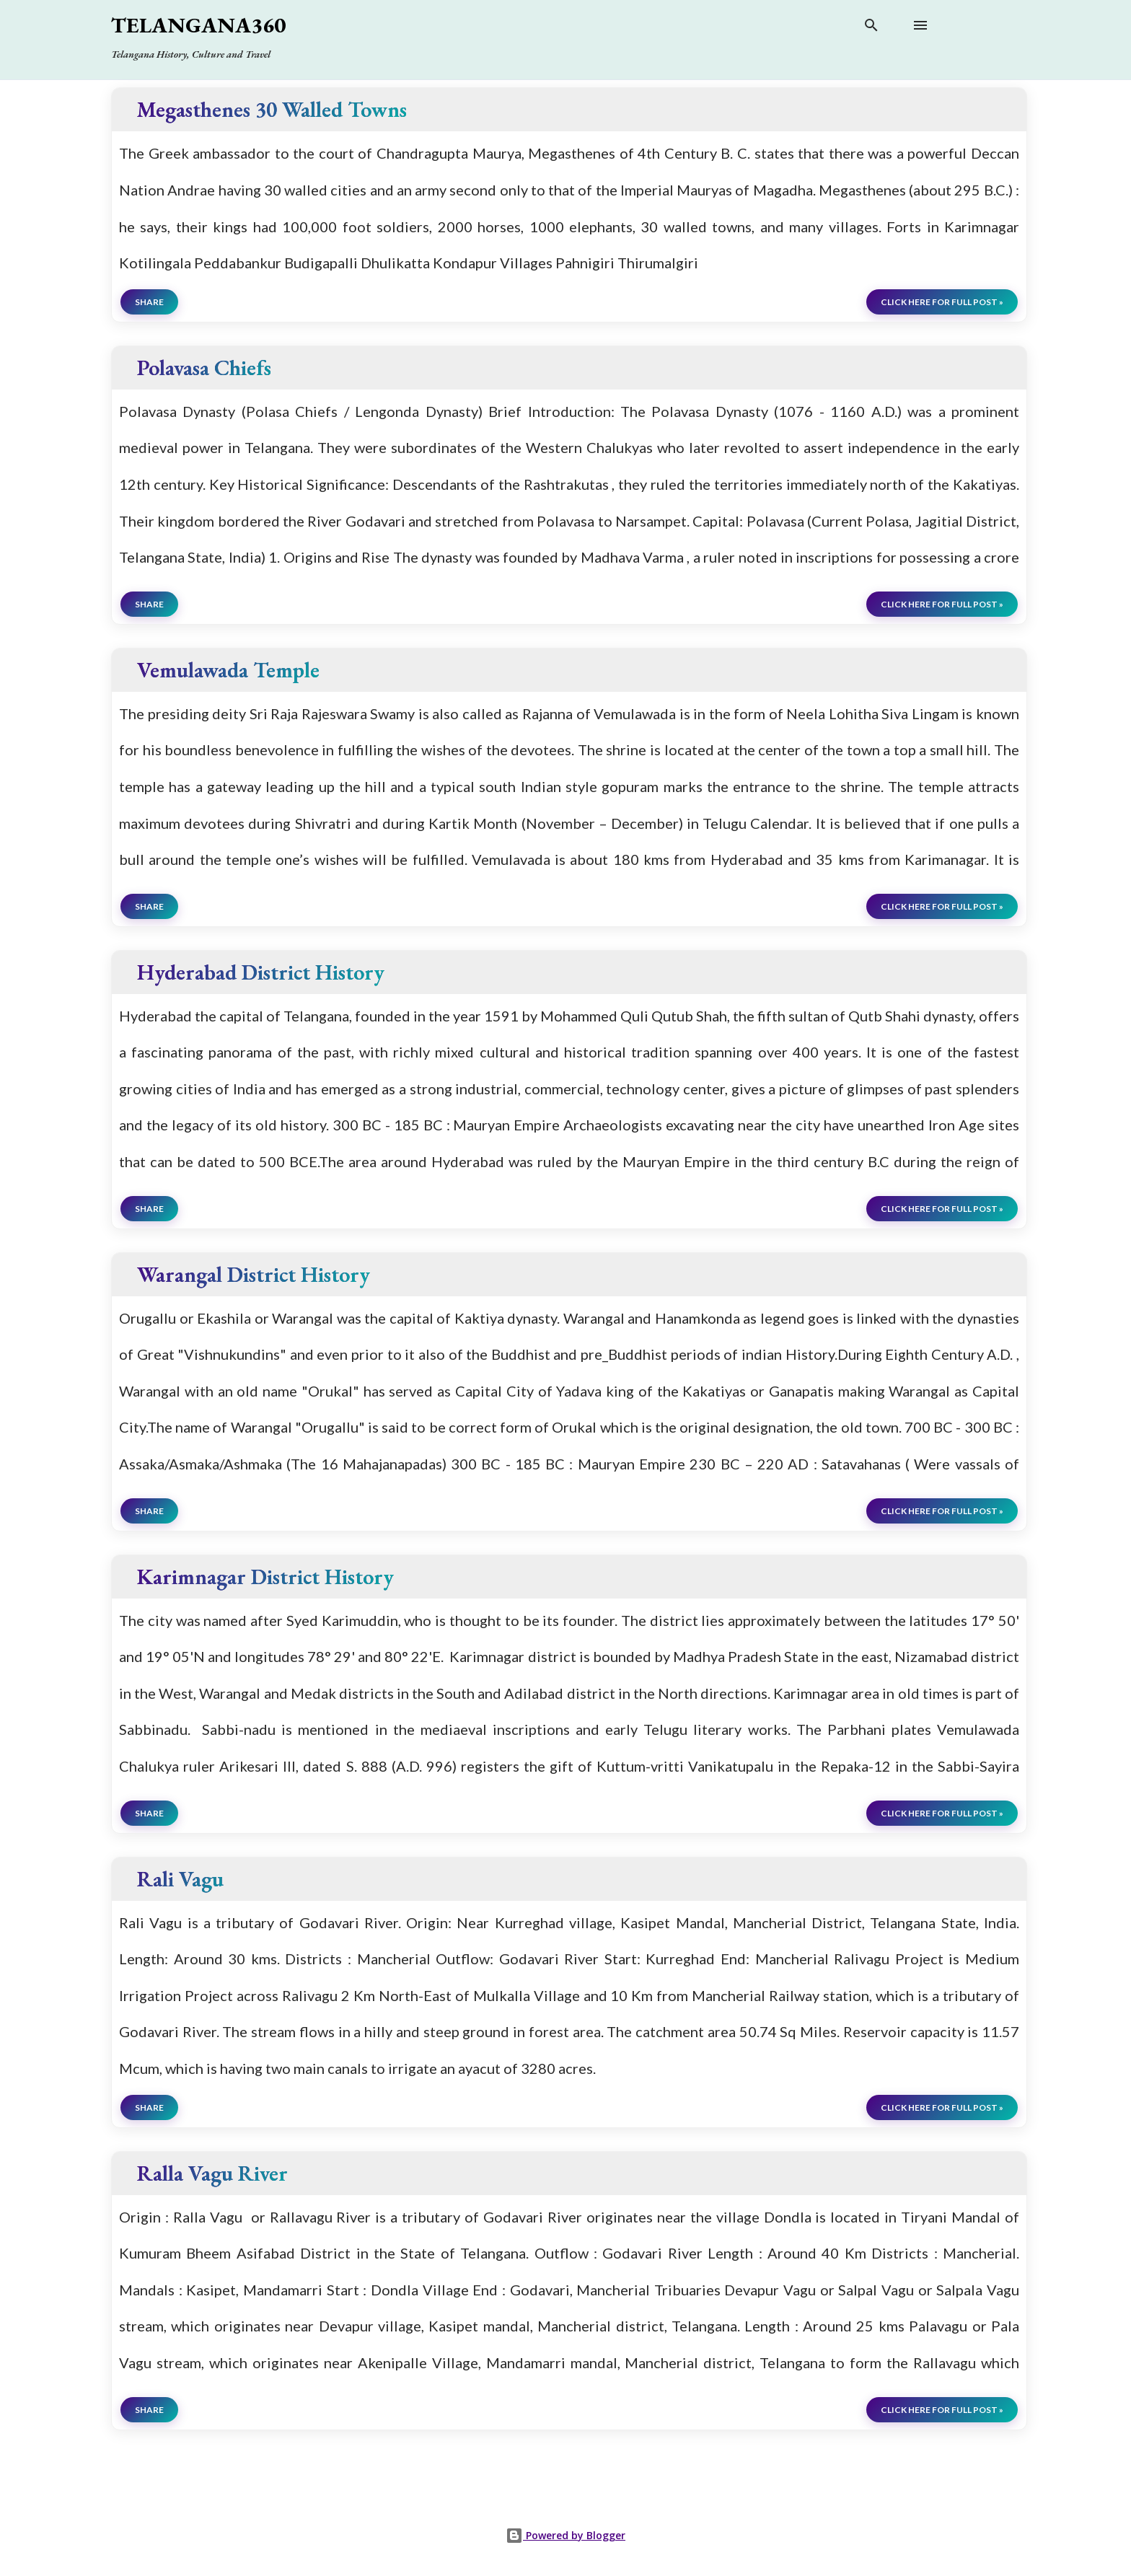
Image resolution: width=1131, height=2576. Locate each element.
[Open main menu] (920, 25)
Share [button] (149, 301)
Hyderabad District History (260, 972)
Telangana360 (198, 25)
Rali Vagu (180, 1879)
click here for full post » (942, 301)
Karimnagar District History (265, 1576)
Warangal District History (253, 1274)
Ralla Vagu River (212, 2173)
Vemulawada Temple (228, 670)
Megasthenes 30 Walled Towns (272, 109)
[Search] (871, 27)
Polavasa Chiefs (204, 367)
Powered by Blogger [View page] (565, 2535)
